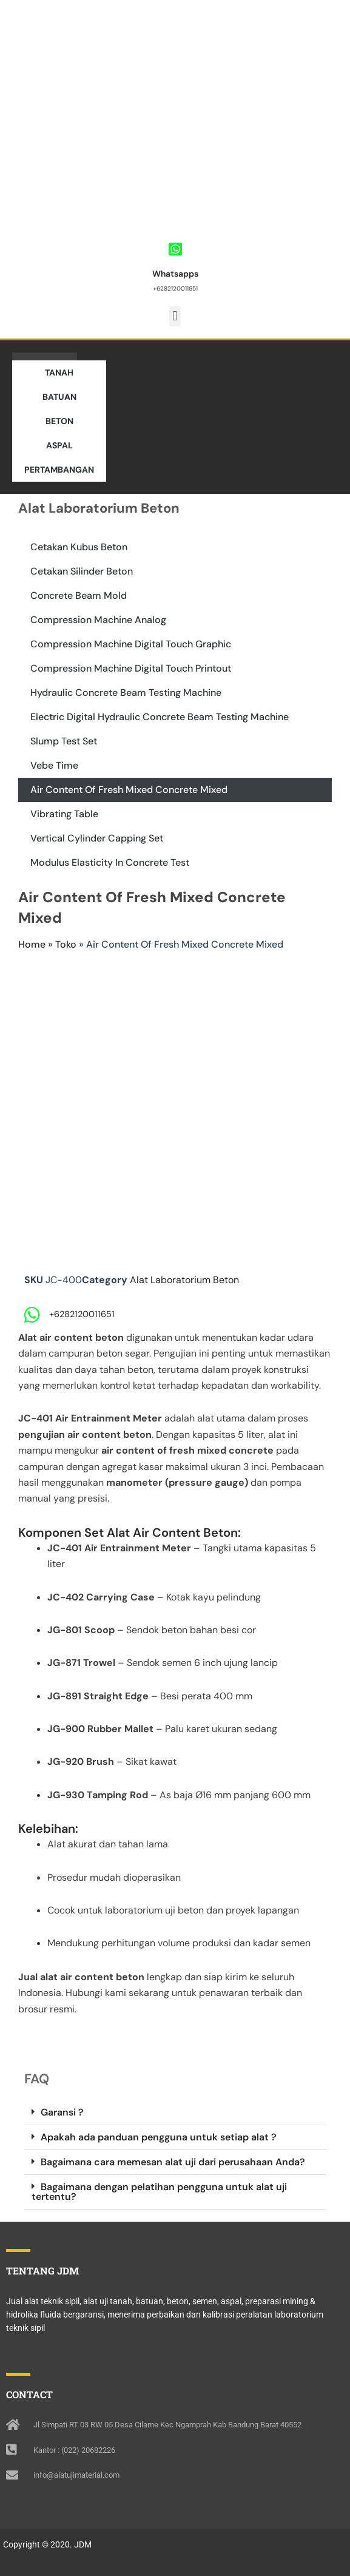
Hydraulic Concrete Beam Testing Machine (125, 692)
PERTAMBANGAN (59, 469)
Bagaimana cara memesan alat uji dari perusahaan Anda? (173, 2162)
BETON (59, 421)
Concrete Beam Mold (78, 595)
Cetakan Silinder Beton (81, 571)
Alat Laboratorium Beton (184, 1279)
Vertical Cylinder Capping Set (96, 838)
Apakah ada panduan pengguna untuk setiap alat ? (159, 2137)
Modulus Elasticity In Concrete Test (109, 862)
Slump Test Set (63, 741)
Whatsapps (175, 273)
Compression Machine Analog (98, 619)
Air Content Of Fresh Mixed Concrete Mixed (128, 789)
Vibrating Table (64, 814)
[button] (175, 316)
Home (31, 944)
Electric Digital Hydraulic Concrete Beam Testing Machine (159, 716)
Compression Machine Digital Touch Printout (130, 668)
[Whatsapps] (175, 249)
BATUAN (59, 396)
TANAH (59, 372)
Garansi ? (62, 2112)
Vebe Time (54, 765)
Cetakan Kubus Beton (78, 547)
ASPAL (59, 445)
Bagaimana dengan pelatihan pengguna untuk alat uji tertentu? (159, 2191)
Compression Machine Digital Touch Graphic (130, 644)
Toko (65, 944)
